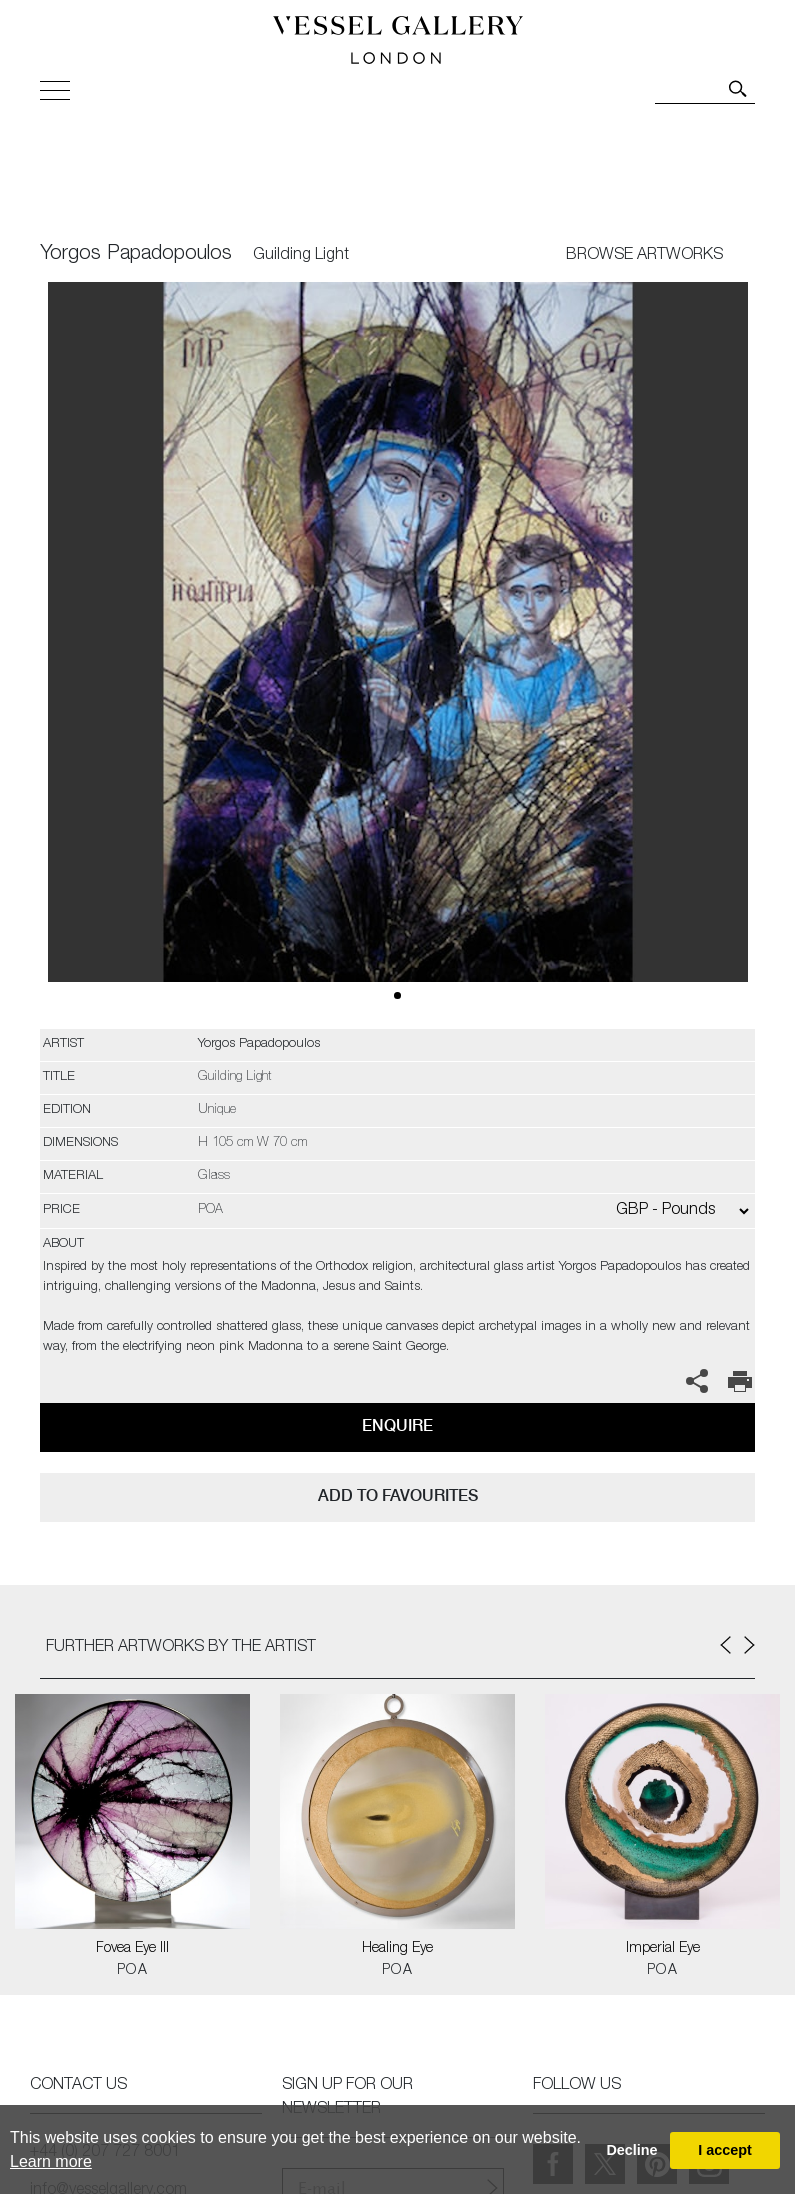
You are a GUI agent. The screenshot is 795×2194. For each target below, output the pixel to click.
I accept (725, 2150)
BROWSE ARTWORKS (644, 256)
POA (132, 1971)
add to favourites (398, 1495)
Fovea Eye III (132, 1949)
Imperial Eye (663, 1949)
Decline (631, 2150)
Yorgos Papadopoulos (136, 255)
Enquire (397, 1425)
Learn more (51, 2161)
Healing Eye (397, 1949)
